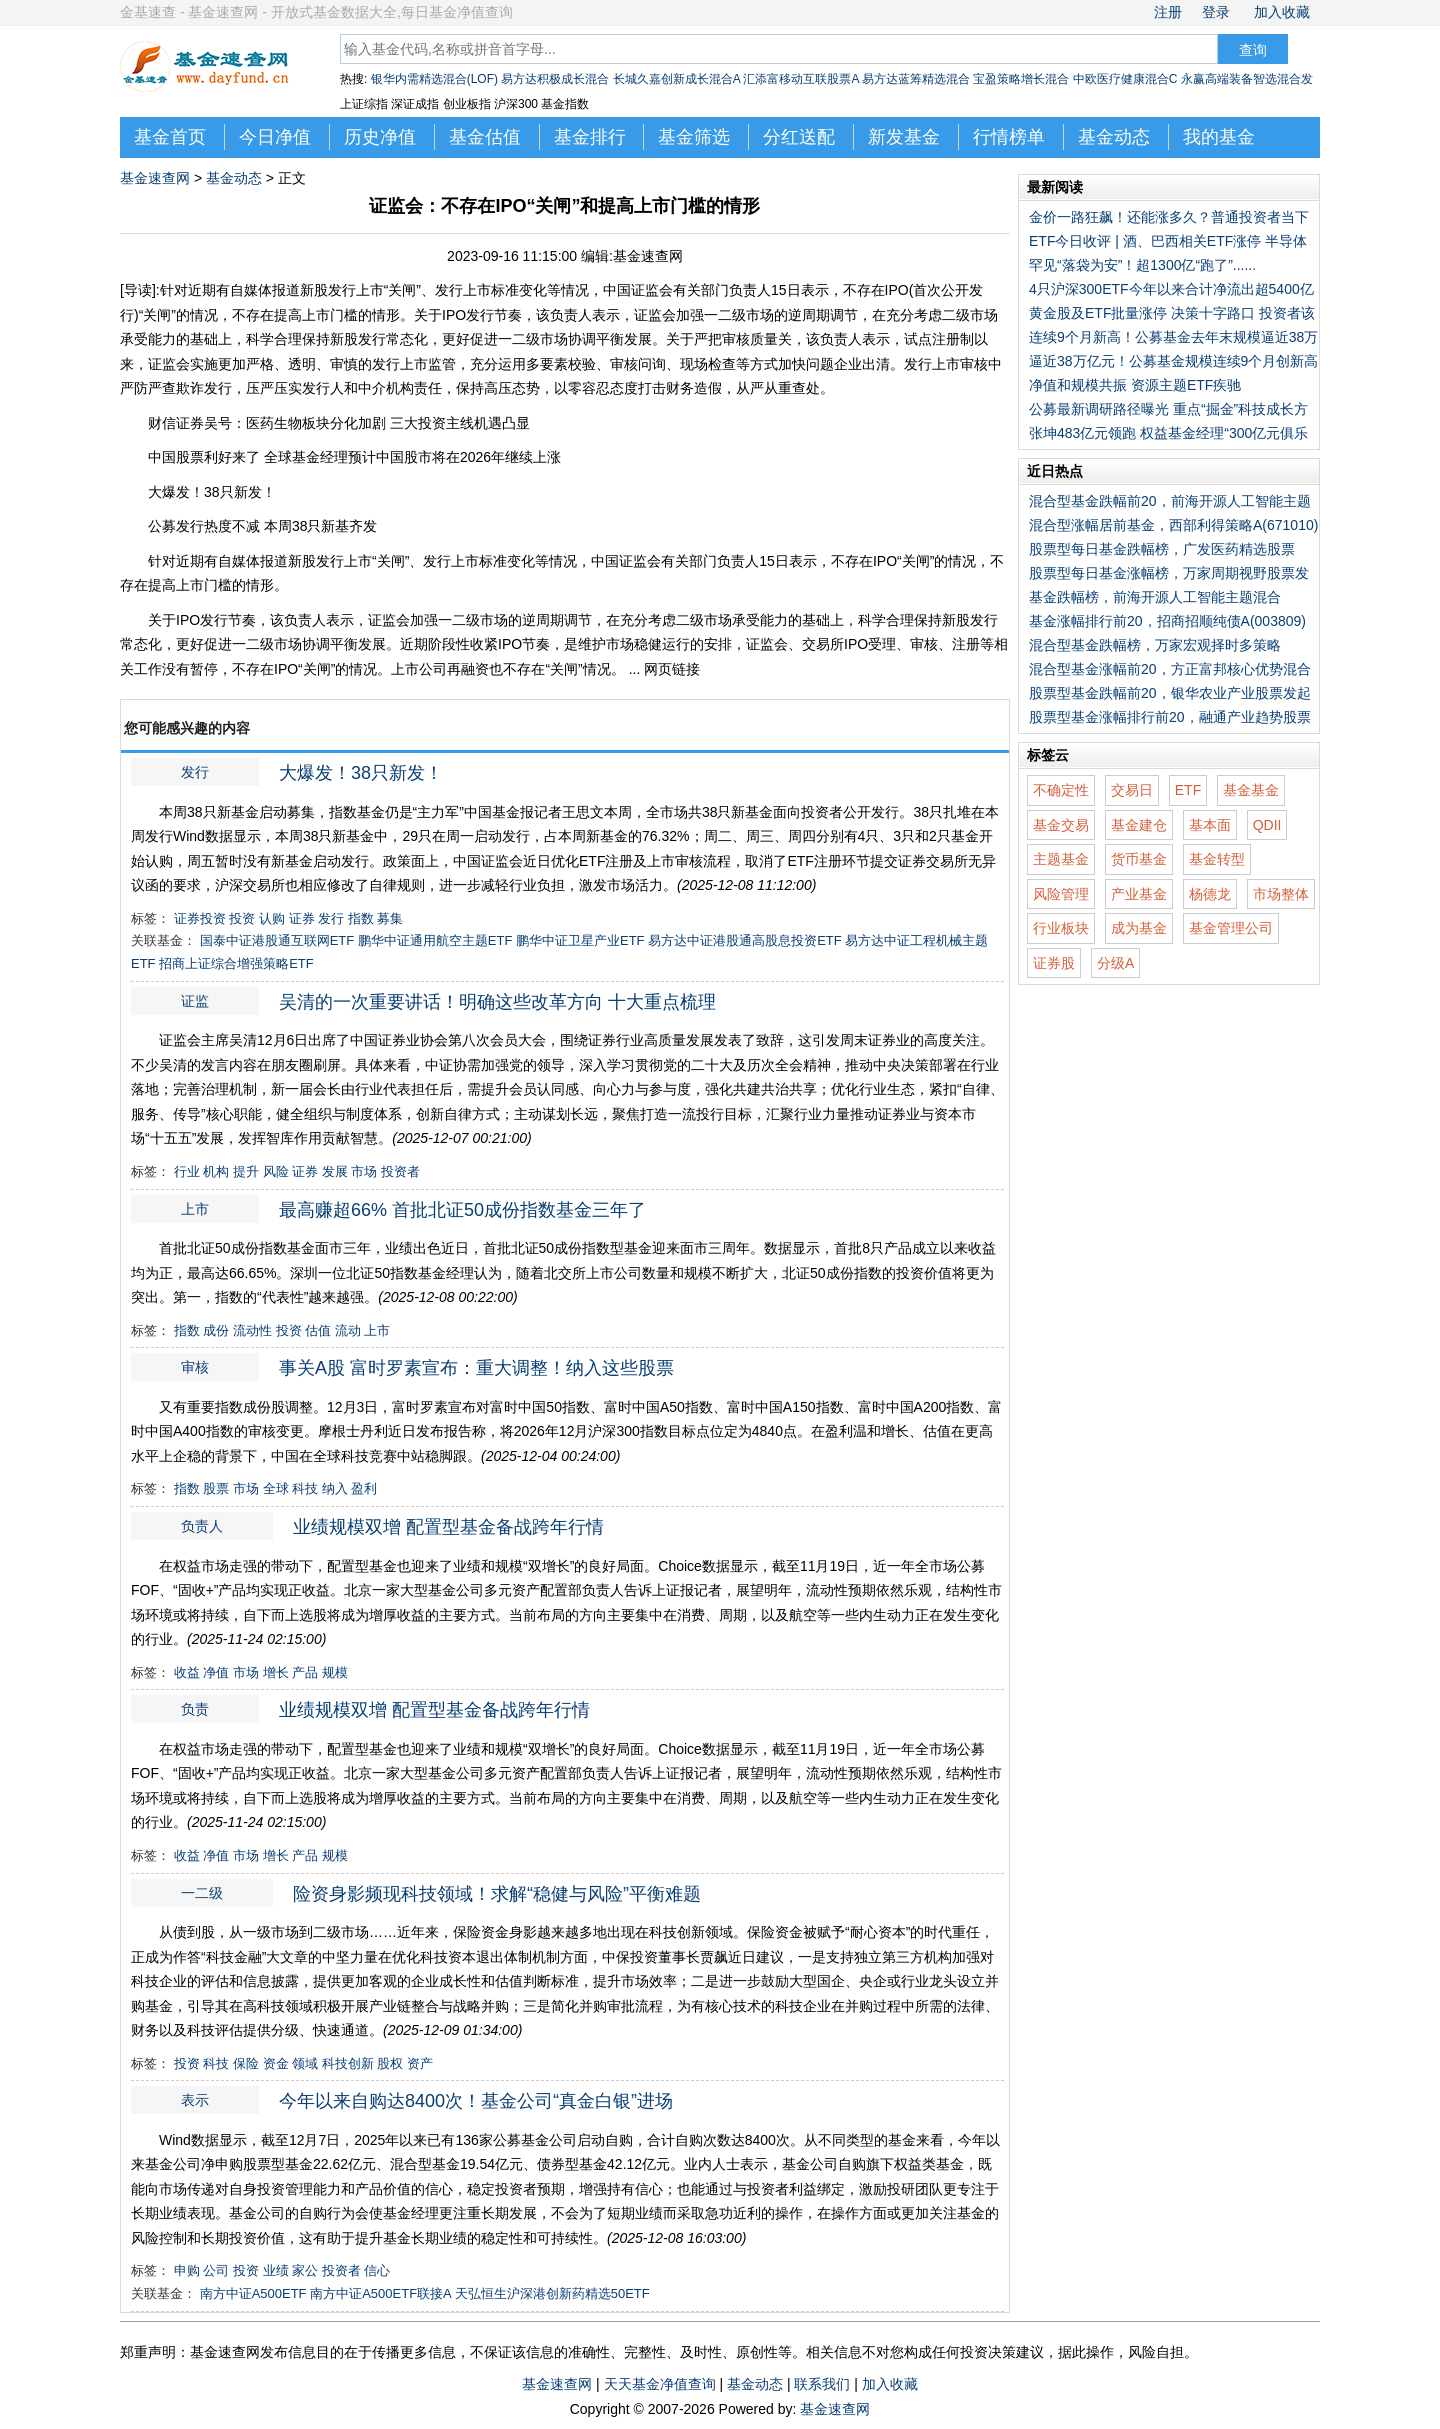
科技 (305, 1488)
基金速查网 (155, 178)
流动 (348, 1330)
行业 (187, 1171)
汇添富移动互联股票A (800, 79)
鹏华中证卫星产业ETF (580, 940)
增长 (276, 1672)
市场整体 (1281, 894)
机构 (216, 1171)
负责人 (202, 1526)
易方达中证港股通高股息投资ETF (745, 940)
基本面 (1210, 825)
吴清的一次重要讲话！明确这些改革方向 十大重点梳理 (497, 1002)
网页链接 (672, 669)
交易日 (1132, 790)
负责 (731, 561)
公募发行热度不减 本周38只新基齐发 (262, 526)
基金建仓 (1139, 825)
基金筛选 (694, 137)
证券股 (1054, 963)
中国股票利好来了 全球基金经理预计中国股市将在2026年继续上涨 (354, 457)
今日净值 (275, 137)
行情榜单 (1009, 137)
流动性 (252, 1330)
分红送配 (799, 137)
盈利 (364, 1488)
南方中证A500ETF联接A (380, 2293)
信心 (377, 2270)
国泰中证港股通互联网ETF (277, 940)
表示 (803, 561)
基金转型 (1217, 859)
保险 (246, 2063)
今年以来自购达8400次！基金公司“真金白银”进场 (476, 2101)
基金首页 (170, 137)
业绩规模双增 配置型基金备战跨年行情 (448, 1527)
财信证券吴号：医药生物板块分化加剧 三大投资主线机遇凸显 (339, 423)
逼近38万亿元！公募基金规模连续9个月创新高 (1173, 361)
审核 (924, 644)
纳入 (335, 1488)
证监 (633, 561)
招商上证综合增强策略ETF (236, 963)
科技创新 (348, 2063)
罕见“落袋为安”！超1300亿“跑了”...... (1142, 265)
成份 (216, 1330)
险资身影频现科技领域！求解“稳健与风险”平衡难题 (497, 1894)
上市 (358, 561)
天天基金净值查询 (660, 2384)
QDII (1267, 825)
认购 (272, 918)
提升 (246, 1171)
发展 (335, 1171)
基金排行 (590, 137)
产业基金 (1139, 894)
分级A (1115, 963)
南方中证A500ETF (253, 2293)
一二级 (459, 620)
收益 (187, 1672)
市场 (364, 1171)
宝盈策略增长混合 (1021, 79)
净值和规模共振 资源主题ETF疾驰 (1135, 385)
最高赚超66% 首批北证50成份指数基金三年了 (462, 1210)
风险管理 (1061, 894)
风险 (276, 1171)
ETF (1188, 790)
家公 (305, 2270)
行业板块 (1061, 928)
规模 (335, 1672)
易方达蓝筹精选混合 (916, 79)
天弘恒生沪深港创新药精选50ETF (552, 2293)
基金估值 (485, 137)
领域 (305, 2063)
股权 (390, 2063)
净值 (216, 1672)
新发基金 (904, 137)
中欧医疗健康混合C (1125, 79)
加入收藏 (1282, 12)
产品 (305, 1672)
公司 (216, 2270)
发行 (330, 561)
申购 (187, 2270)
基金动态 (1114, 137)
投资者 (400, 1171)
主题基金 (1061, 859)
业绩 (276, 2270)
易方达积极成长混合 (555, 79)
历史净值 (380, 137)
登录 (1216, 12)
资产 (420, 2063)
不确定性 (1061, 790)
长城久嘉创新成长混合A (676, 79)
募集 (390, 918)
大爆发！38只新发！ (212, 492)
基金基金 (1251, 790)
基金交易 (1061, 825)
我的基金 (1219, 137)
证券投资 (200, 918)
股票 (216, 1488)
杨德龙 (1210, 894)
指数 (361, 918)
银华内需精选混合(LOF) (434, 79)
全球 (276, 1488)
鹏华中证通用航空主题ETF (435, 940)
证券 (302, 918)
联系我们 (822, 2384)
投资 (242, 918)
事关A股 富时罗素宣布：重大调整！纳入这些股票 (476, 1368)
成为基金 (1139, 928)
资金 (276, 2063)
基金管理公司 (1231, 928)
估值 (318, 1330)
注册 (1168, 12)
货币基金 (1139, 859)
